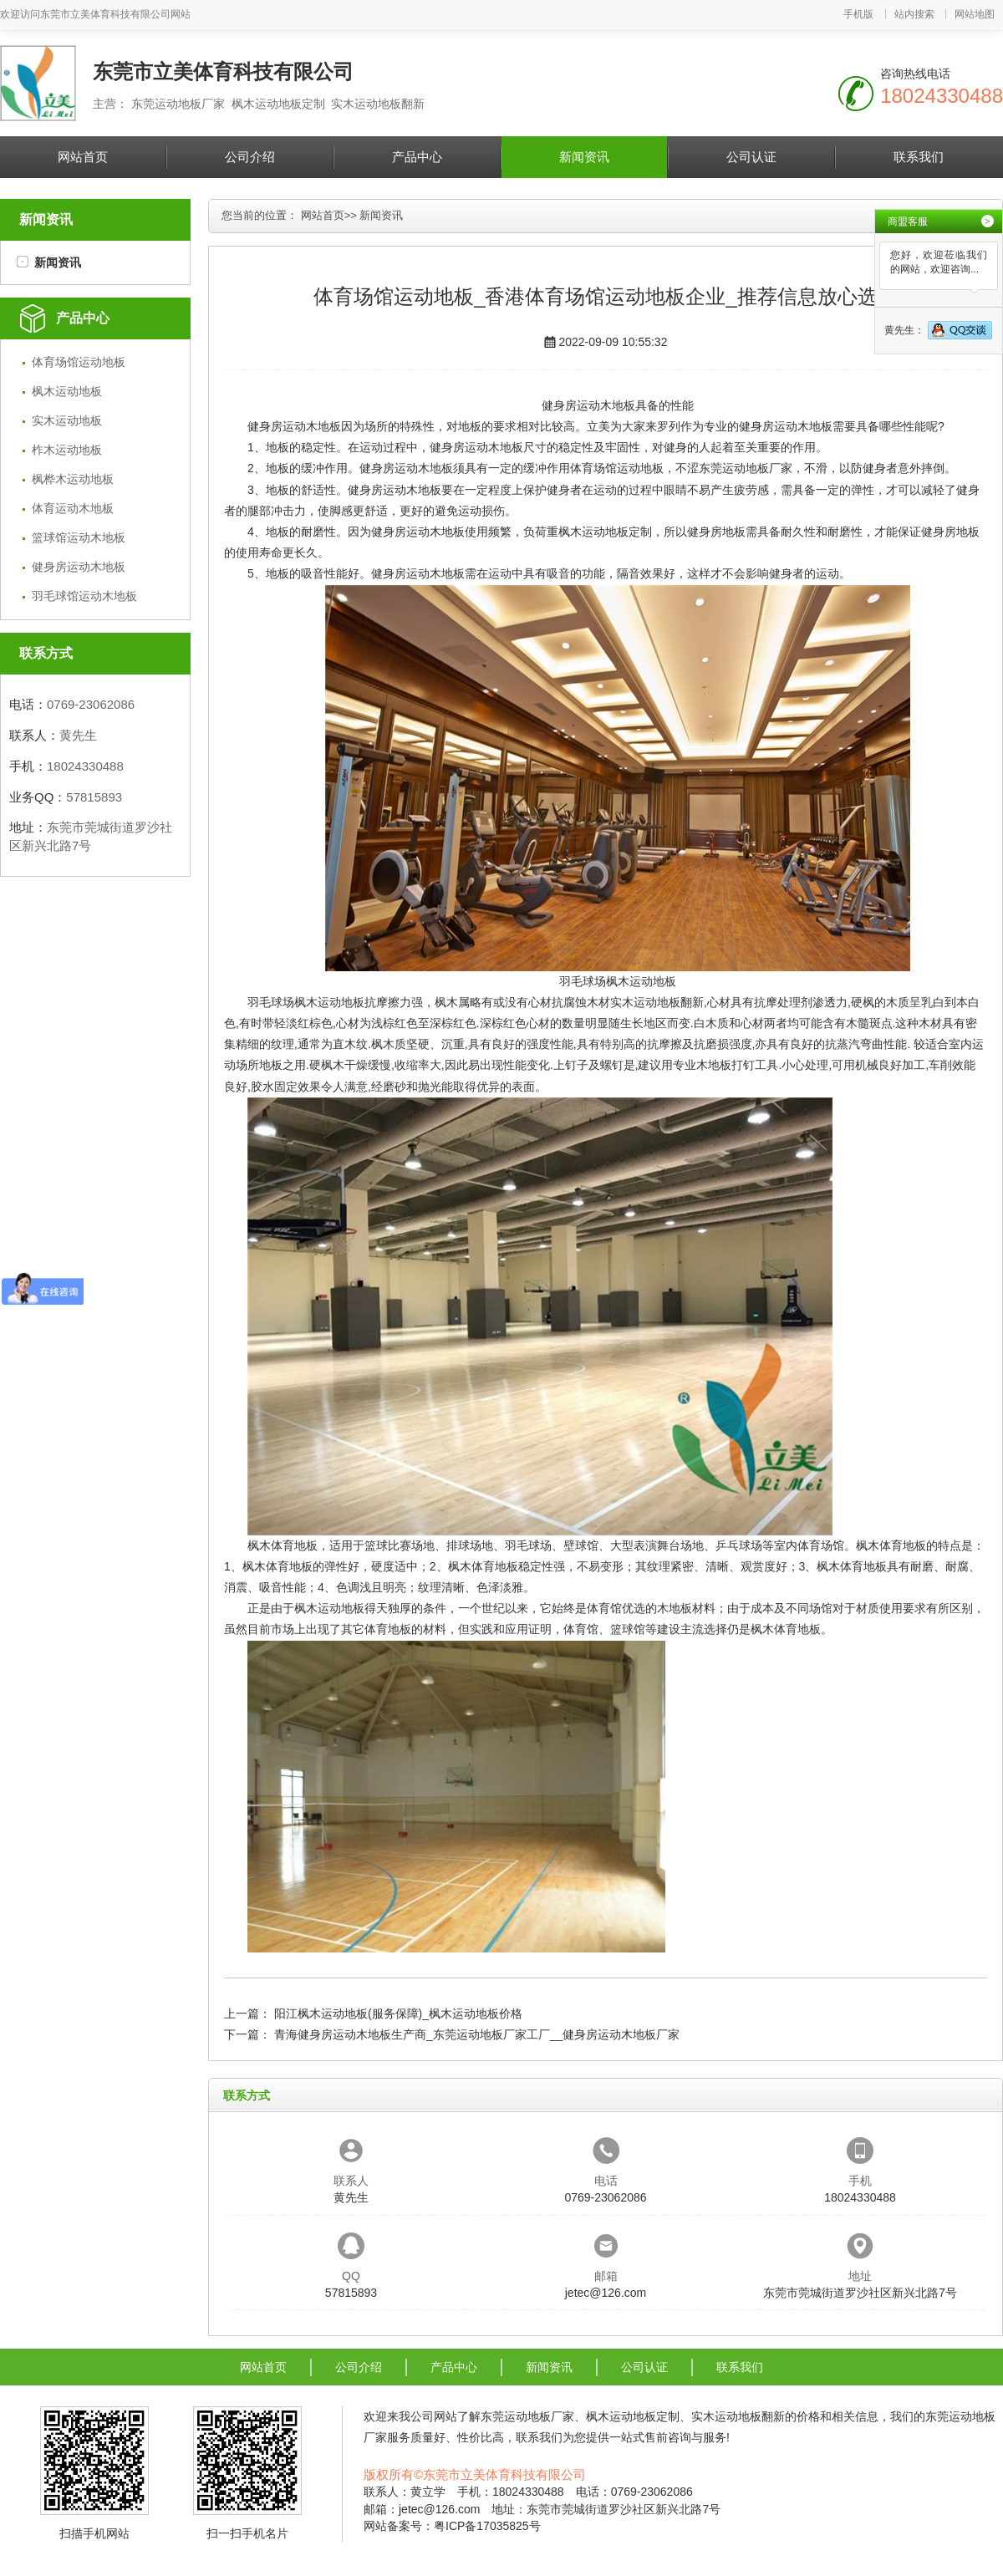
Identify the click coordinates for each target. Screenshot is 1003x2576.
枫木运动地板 (67, 391)
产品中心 (417, 157)
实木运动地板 (67, 420)
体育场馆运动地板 (78, 362)
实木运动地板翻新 (657, 1002)
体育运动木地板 (73, 508)
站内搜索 (914, 14)
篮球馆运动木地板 (78, 537)
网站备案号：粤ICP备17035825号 (452, 2526)
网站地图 (975, 14)
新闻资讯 (584, 157)
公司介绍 (250, 157)
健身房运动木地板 (78, 566)
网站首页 (83, 157)
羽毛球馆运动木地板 (84, 596)
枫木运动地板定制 (605, 531)
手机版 (858, 14)
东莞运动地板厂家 (745, 468)
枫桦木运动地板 (73, 479)
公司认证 (751, 157)
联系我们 (919, 157)
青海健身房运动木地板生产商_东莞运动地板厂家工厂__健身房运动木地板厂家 (477, 2034)
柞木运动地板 (67, 449)
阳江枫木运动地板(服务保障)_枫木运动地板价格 (398, 2013)
